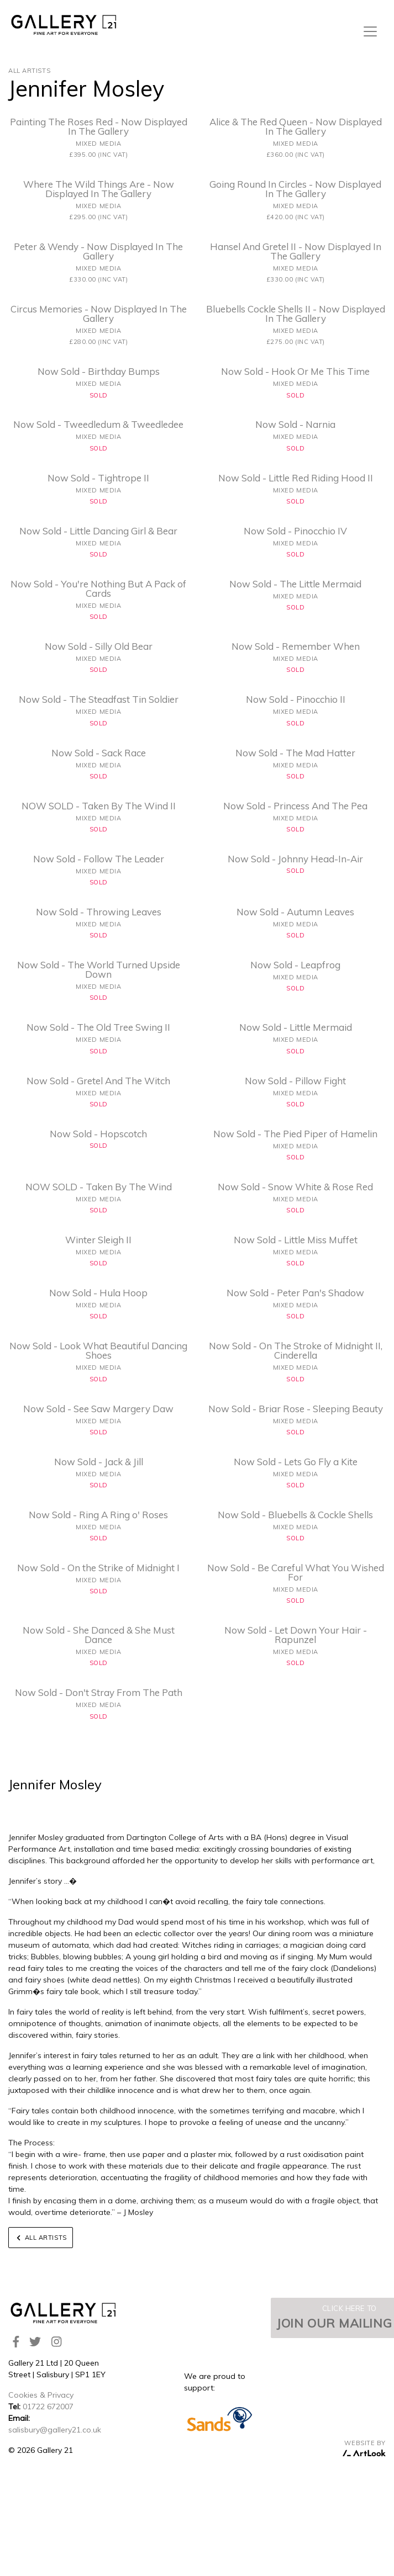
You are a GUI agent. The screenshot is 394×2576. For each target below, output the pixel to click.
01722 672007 (48, 2406)
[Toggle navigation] (370, 31)
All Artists (29, 71)
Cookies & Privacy (40, 2395)
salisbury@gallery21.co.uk (54, 2430)
